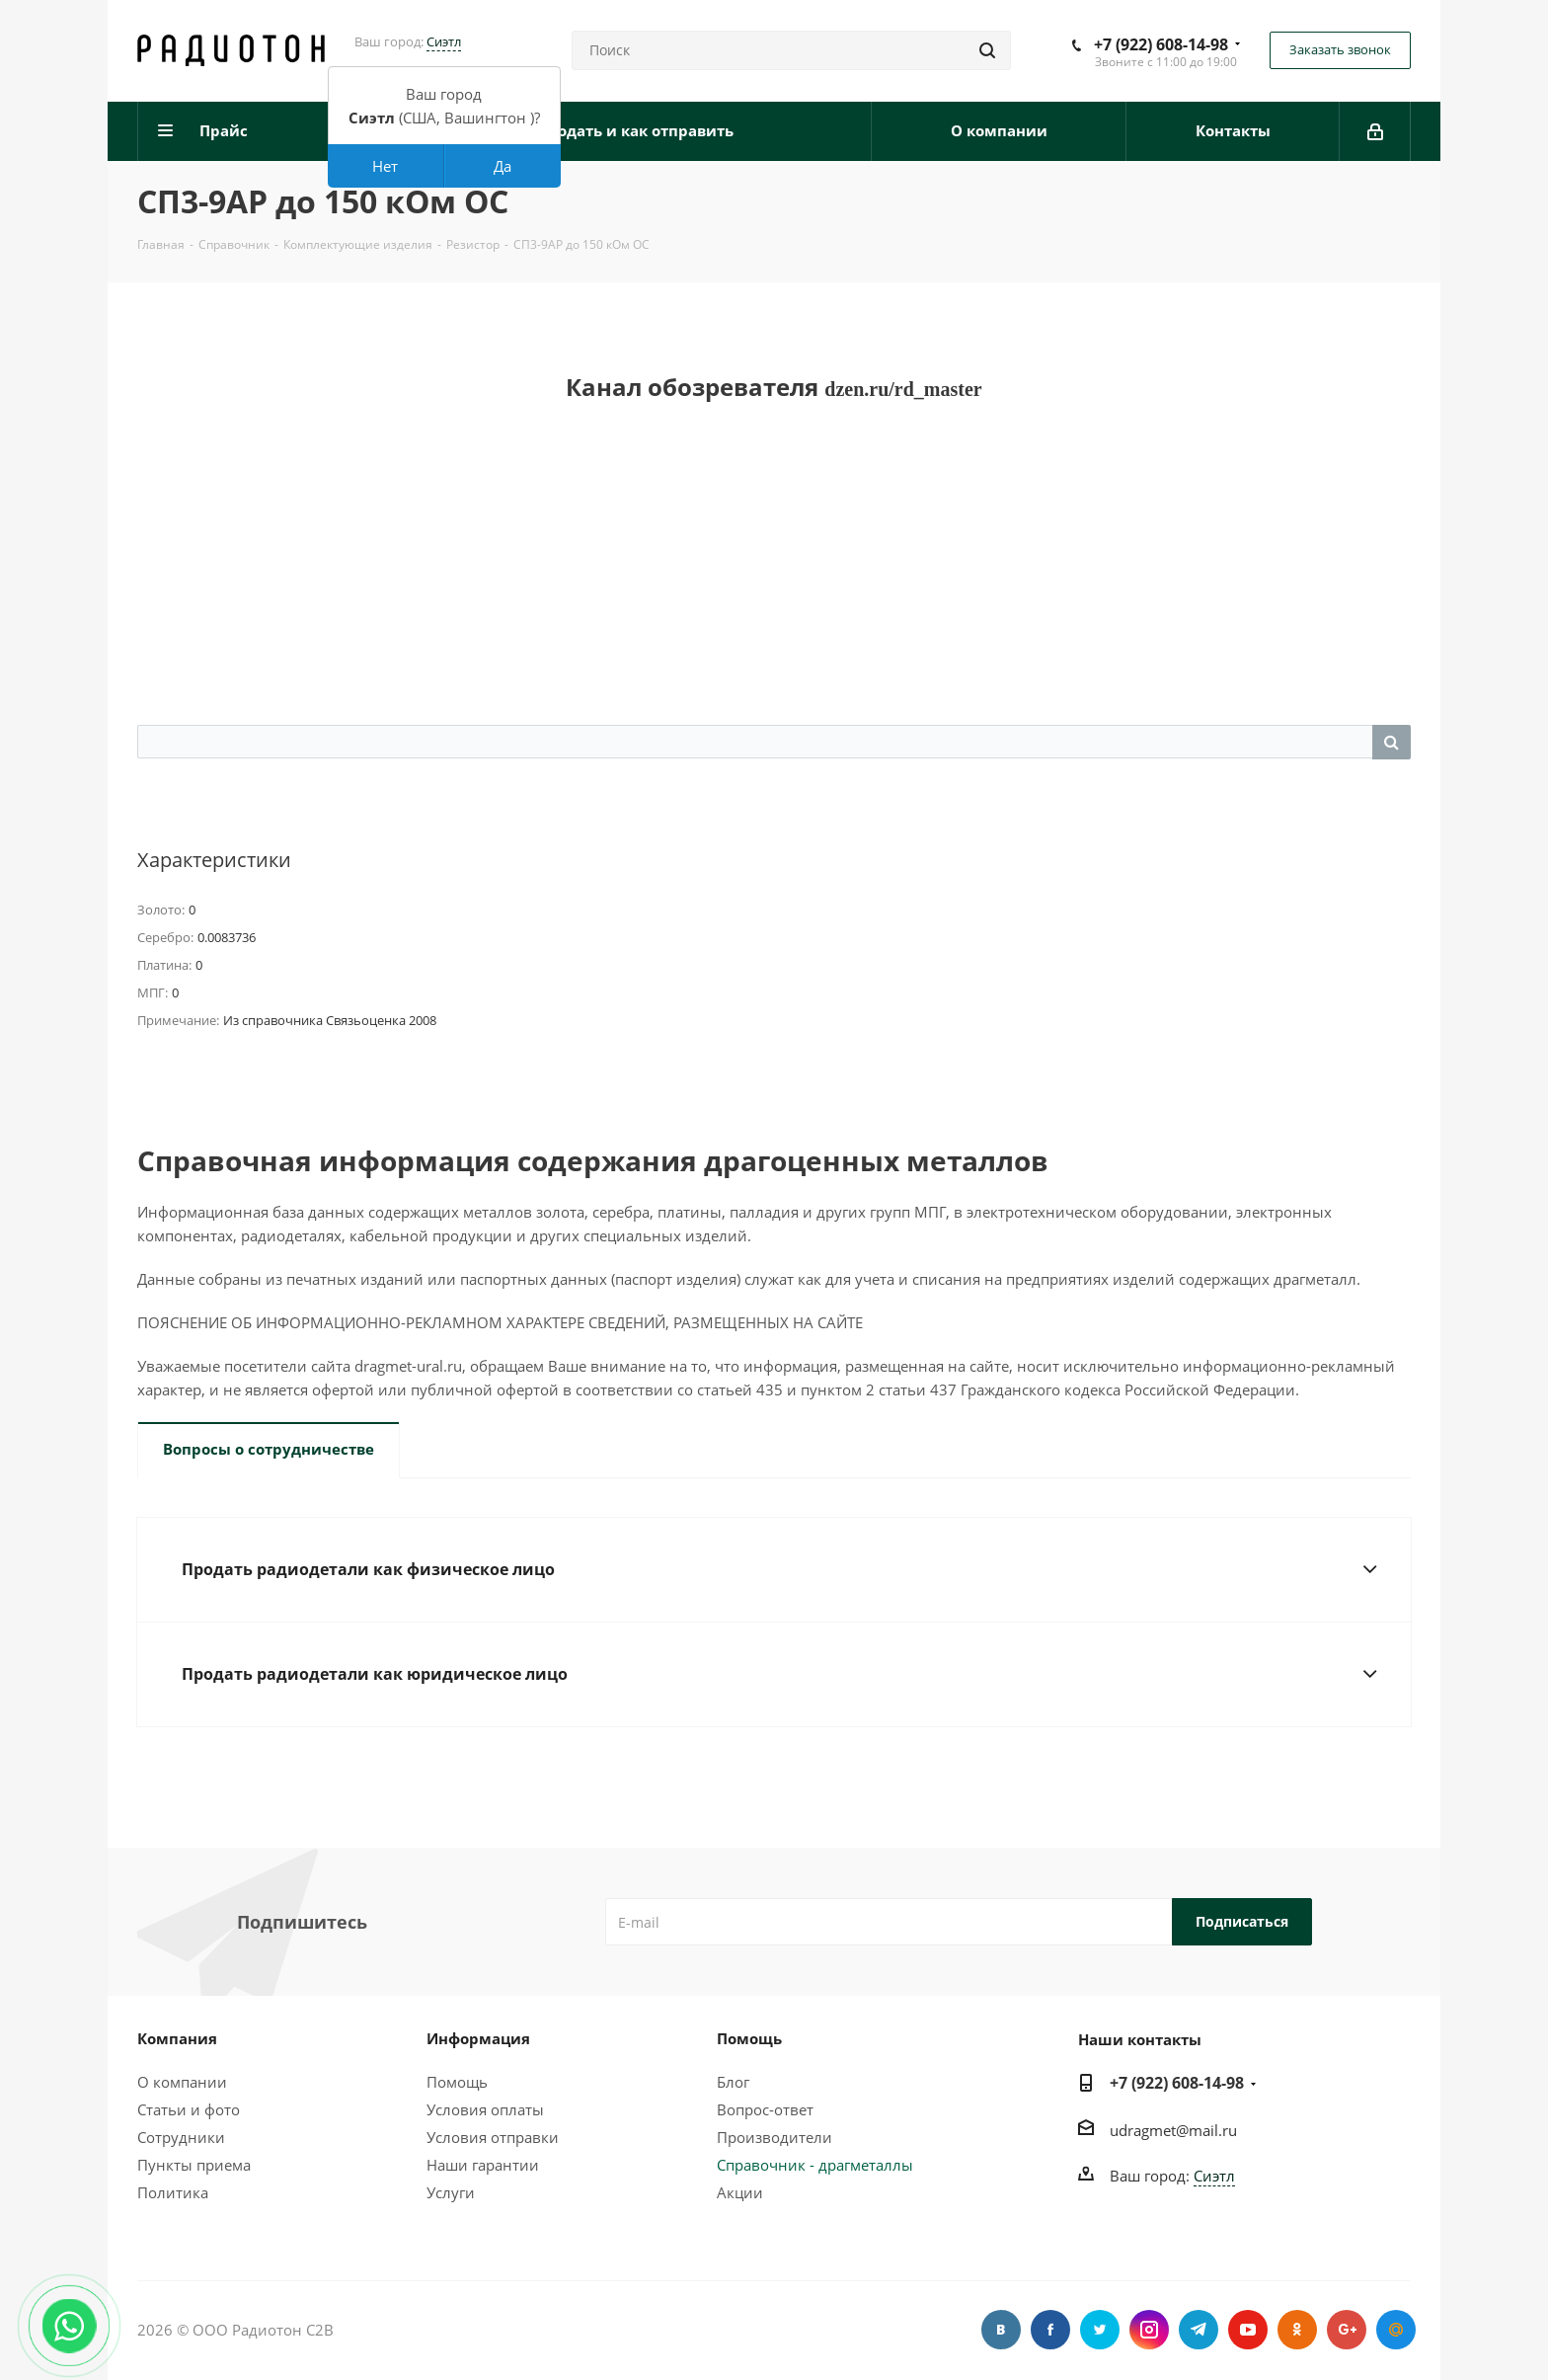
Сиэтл (443, 41)
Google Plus (1346, 2329)
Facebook (1050, 2329)
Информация (478, 2038)
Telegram (1198, 2329)
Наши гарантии (482, 2165)
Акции (740, 2192)
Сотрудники (181, 2137)
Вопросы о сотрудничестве (268, 1449)
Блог (733, 2082)
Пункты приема (194, 2165)
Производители (774, 2137)
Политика (172, 2192)
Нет (385, 166)
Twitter (1100, 2329)
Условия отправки (492, 2137)
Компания (177, 2038)
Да (502, 166)
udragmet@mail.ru (1173, 2130)
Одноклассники (1297, 2329)
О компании (182, 2082)
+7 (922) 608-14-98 (1161, 44)
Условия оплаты (485, 2109)
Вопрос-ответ (765, 2109)
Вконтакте (1001, 2329)
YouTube (1248, 2329)
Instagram (1149, 2329)
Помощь (457, 2082)
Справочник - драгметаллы (815, 2165)
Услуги (450, 2192)
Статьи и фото (188, 2109)
